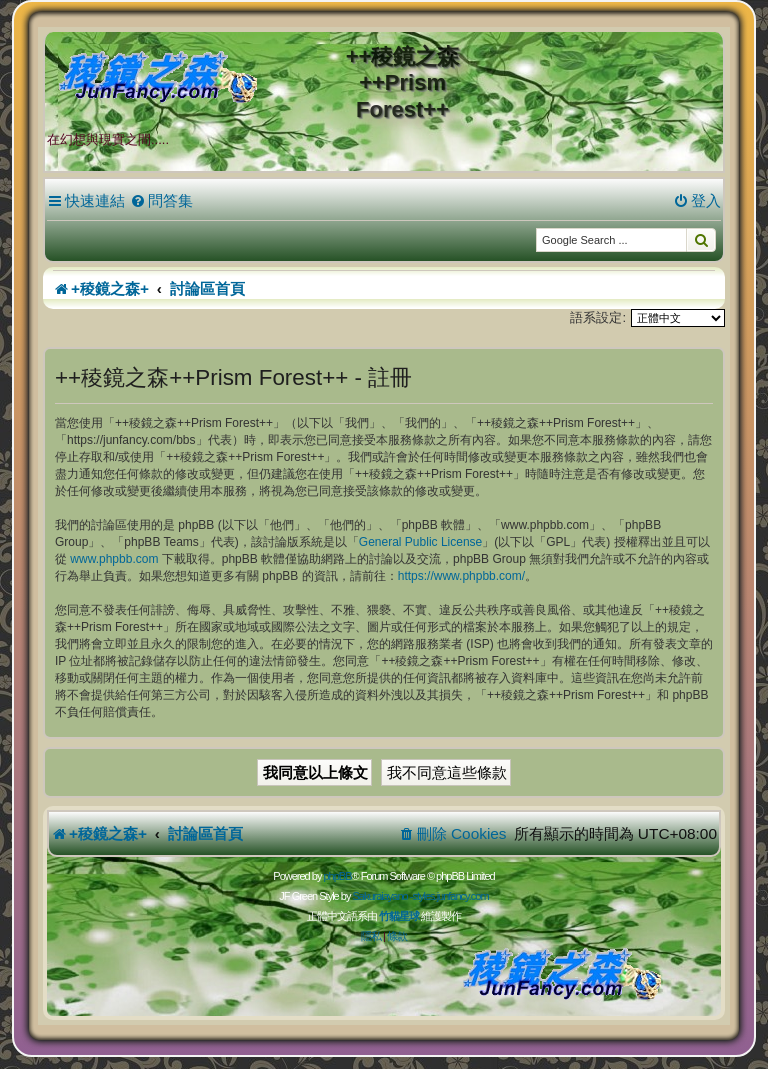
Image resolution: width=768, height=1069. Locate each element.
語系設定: (598, 317)
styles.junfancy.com (450, 896)
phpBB (337, 876)
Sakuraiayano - (382, 896)
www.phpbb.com (114, 559)
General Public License (420, 542)
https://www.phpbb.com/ (461, 576)
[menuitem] (161, 201)
